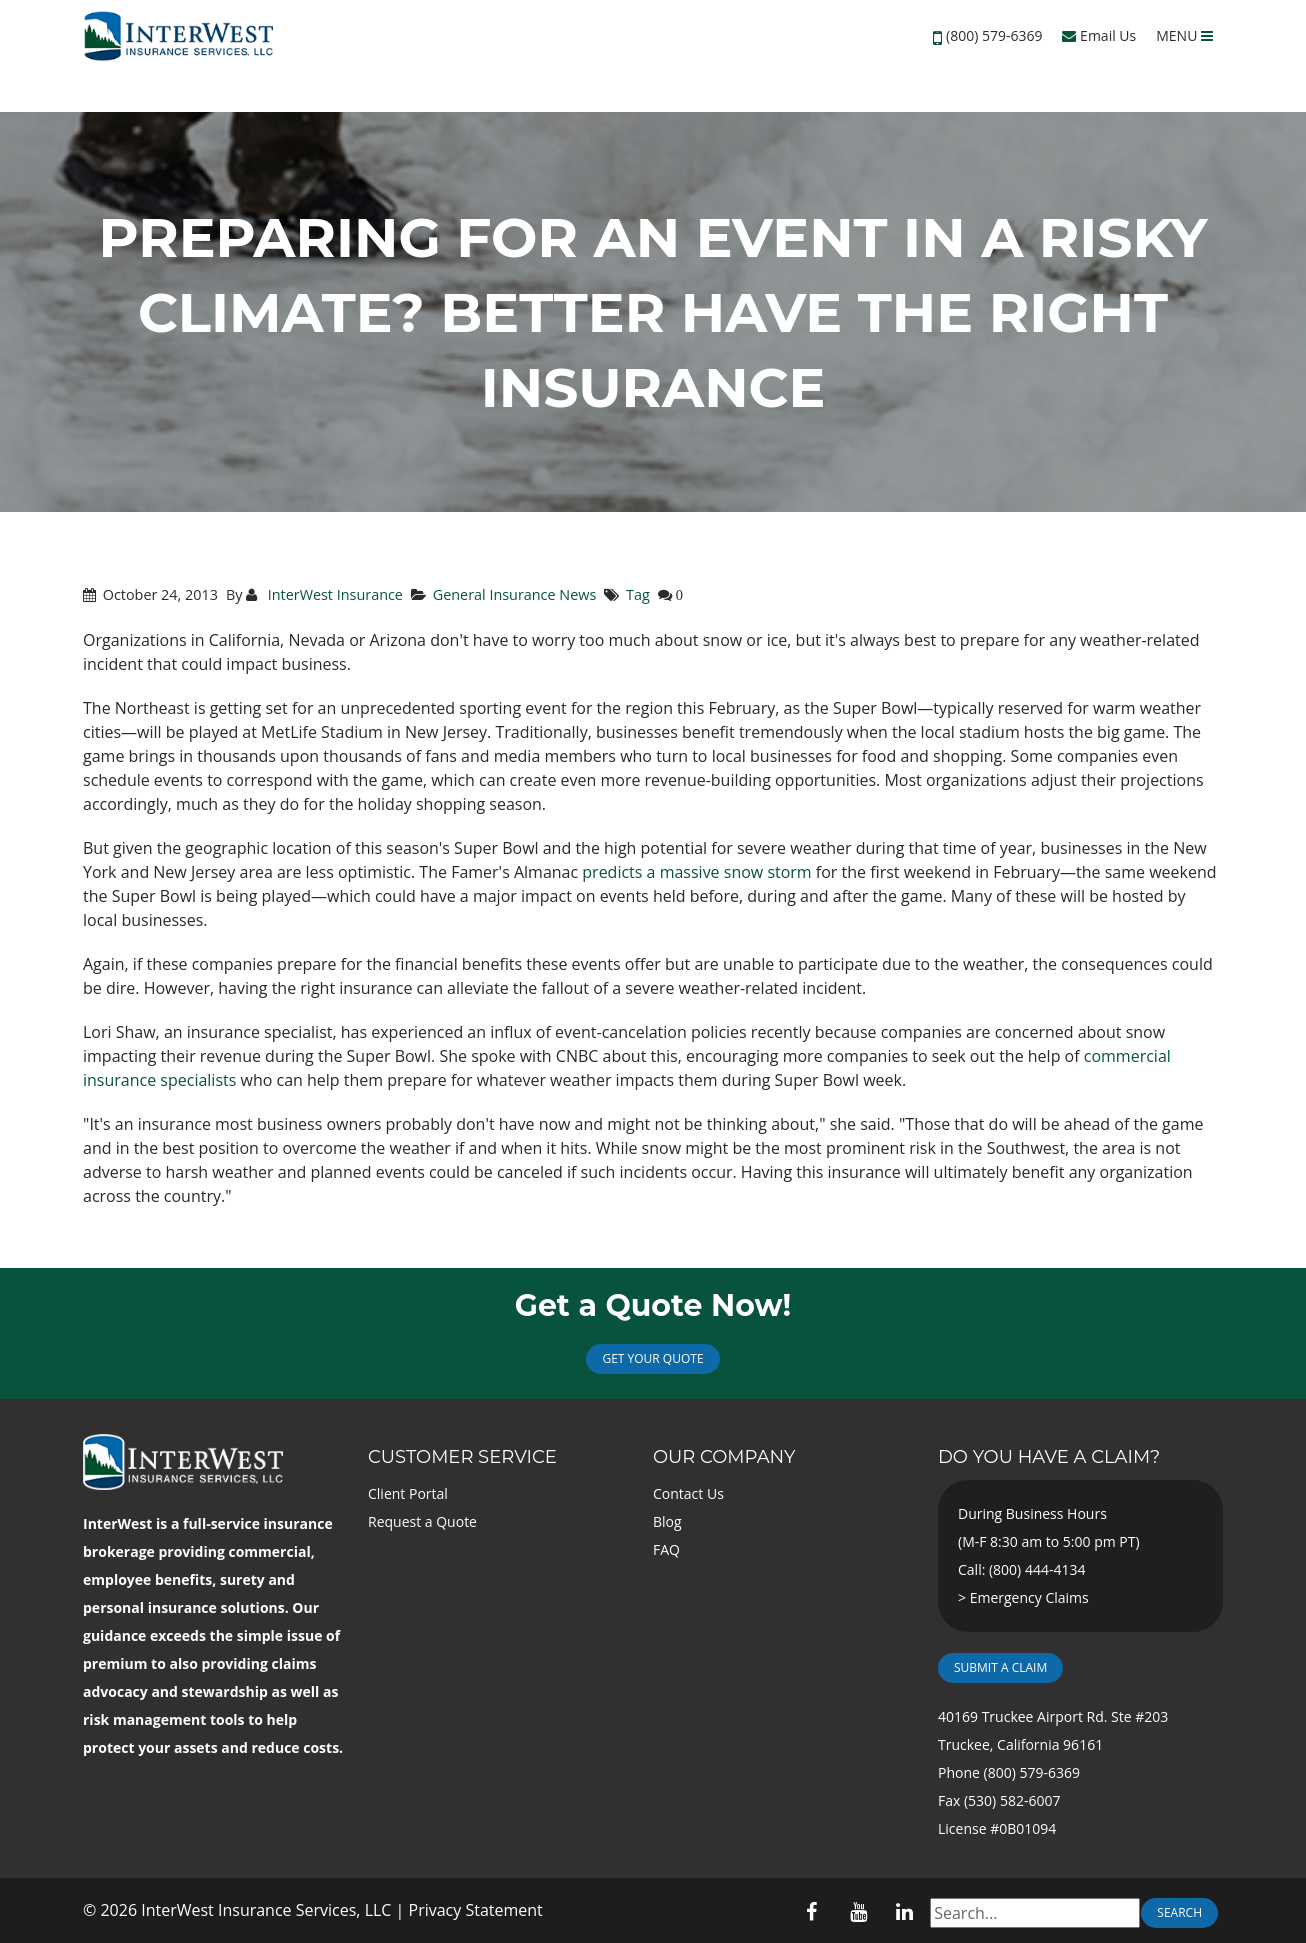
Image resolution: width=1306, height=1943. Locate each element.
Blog (667, 1521)
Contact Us (688, 1493)
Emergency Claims (1029, 1597)
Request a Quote (422, 1521)
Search (1179, 1912)
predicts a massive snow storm (696, 872)
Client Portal (408, 1493)
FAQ (666, 1549)
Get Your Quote (652, 1358)
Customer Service (462, 1457)
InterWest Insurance (333, 594)
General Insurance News (515, 594)
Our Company (724, 1457)
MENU (1184, 35)
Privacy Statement (476, 1910)
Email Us (1099, 35)
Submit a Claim (1000, 1667)
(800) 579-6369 (994, 35)
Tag (638, 594)
